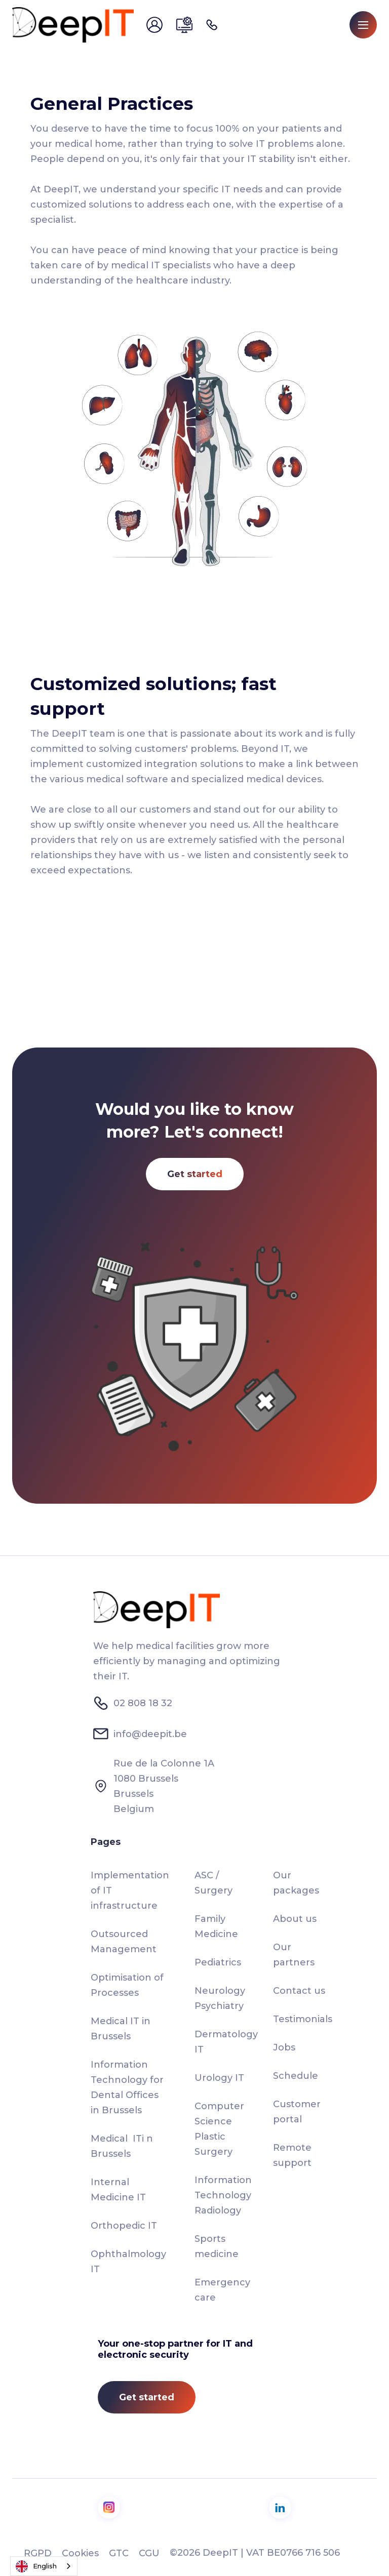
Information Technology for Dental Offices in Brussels (127, 2087)
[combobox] (43, 2566)
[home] (73, 25)
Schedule (295, 2075)
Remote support (292, 2155)
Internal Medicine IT (118, 2190)
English (36, 2566)
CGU (149, 2553)
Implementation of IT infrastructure (130, 1890)
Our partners (294, 1955)
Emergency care (222, 2290)
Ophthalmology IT (128, 2261)
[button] (363, 24)
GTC (119, 2553)
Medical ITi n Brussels (122, 2146)
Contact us (299, 1990)
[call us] (214, 25)
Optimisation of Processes (127, 1985)
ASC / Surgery (213, 1883)
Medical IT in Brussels (120, 2029)
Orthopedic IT (124, 2225)
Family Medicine (216, 1926)
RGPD (38, 2553)
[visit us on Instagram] (109, 2508)
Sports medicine (216, 2246)
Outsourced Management (124, 1941)
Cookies (80, 2553)
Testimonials (302, 2019)
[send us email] (156, 24)
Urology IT (219, 2077)
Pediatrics (217, 1962)
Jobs (284, 2047)
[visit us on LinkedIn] (280, 2508)
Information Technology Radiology (223, 2195)
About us (295, 1918)
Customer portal (297, 2112)
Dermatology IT (226, 2042)
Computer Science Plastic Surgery (219, 2129)
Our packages (296, 1883)
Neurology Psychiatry (219, 1998)
